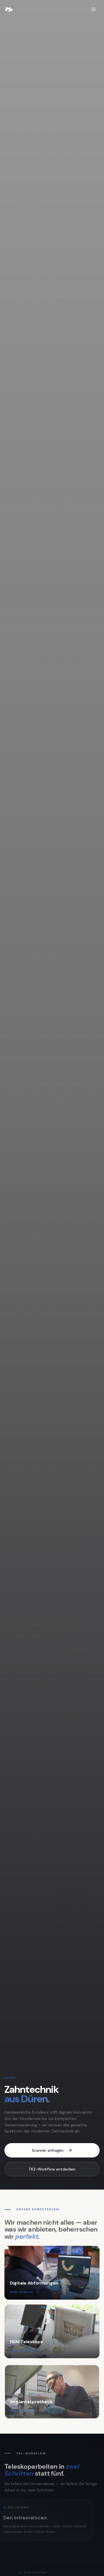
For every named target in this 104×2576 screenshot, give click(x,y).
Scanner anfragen (52, 2150)
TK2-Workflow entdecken (52, 2169)
